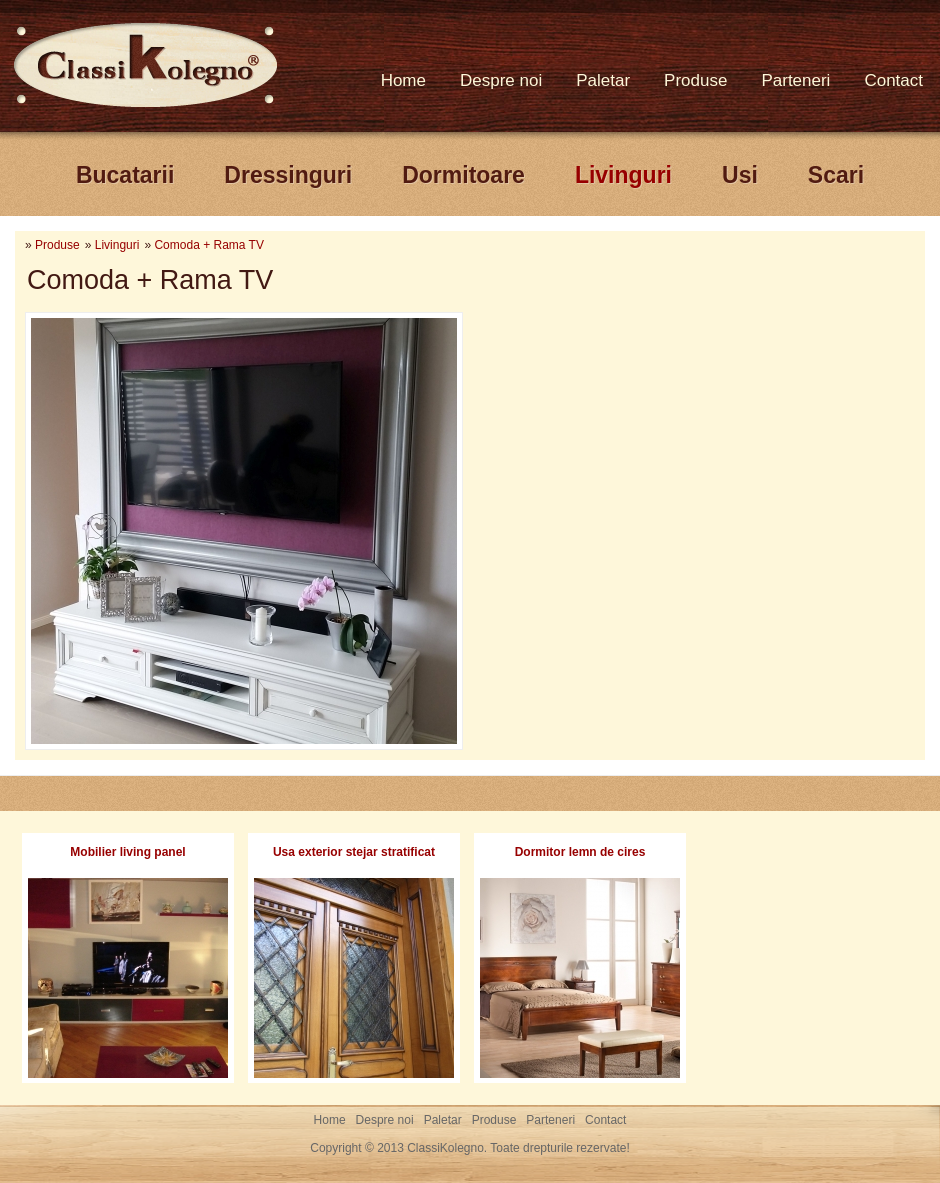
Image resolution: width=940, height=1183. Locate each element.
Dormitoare (463, 175)
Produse (695, 80)
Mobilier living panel (127, 852)
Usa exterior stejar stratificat (354, 852)
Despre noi (501, 80)
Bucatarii (125, 175)
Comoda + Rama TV (209, 245)
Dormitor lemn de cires (580, 852)
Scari (836, 175)
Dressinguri (288, 175)
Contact (893, 80)
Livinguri (623, 175)
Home (403, 80)
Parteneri (795, 80)
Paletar (603, 80)
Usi (740, 175)
